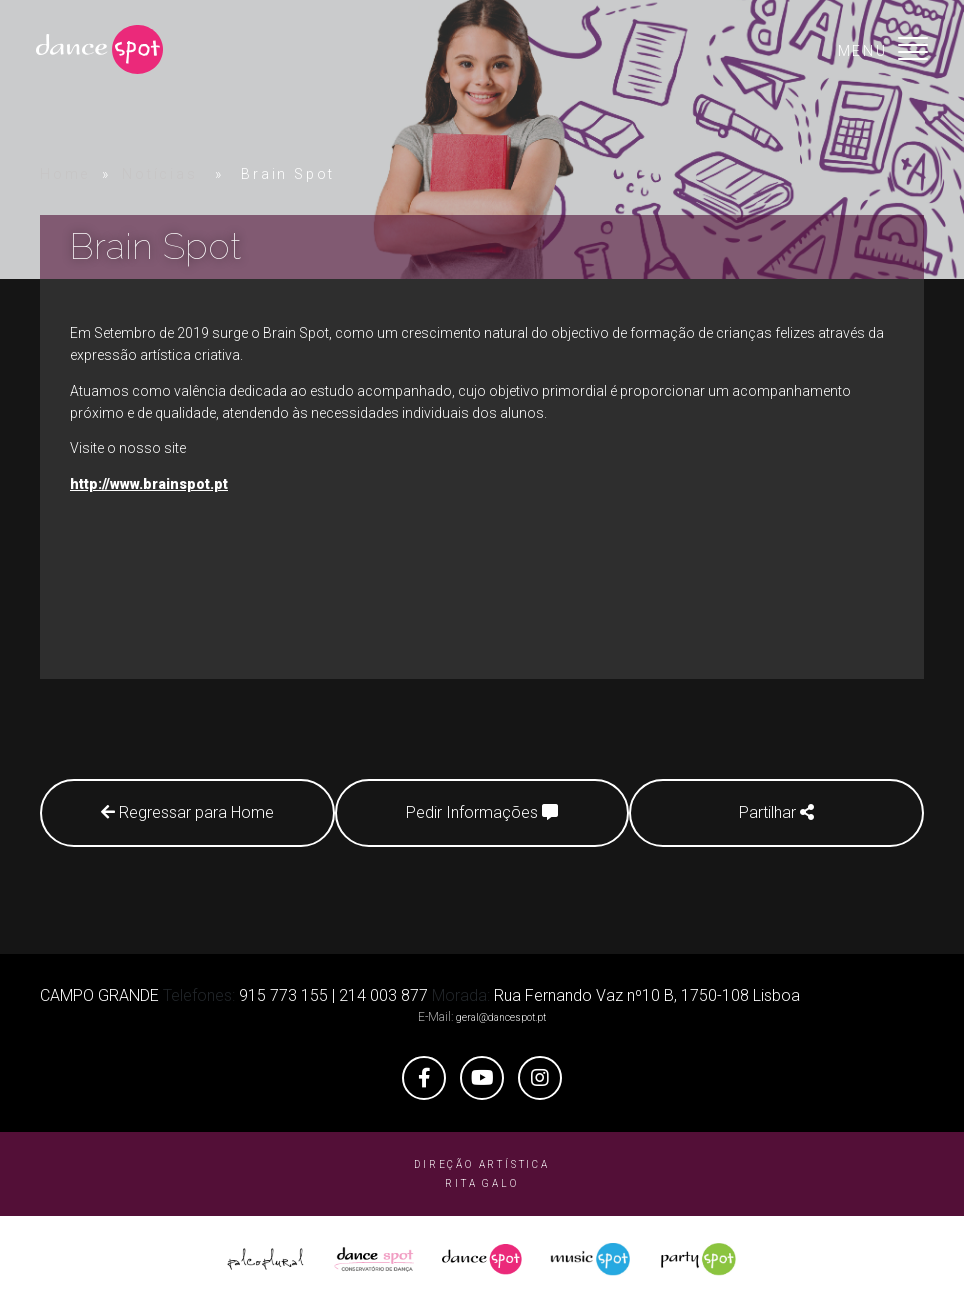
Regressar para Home (180, 812)
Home (65, 174)
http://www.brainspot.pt (149, 484)
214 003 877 (383, 988)
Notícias (159, 174)
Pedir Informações (482, 812)
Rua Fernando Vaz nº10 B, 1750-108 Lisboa (647, 988)
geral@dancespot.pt (501, 1010)
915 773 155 (283, 988)
